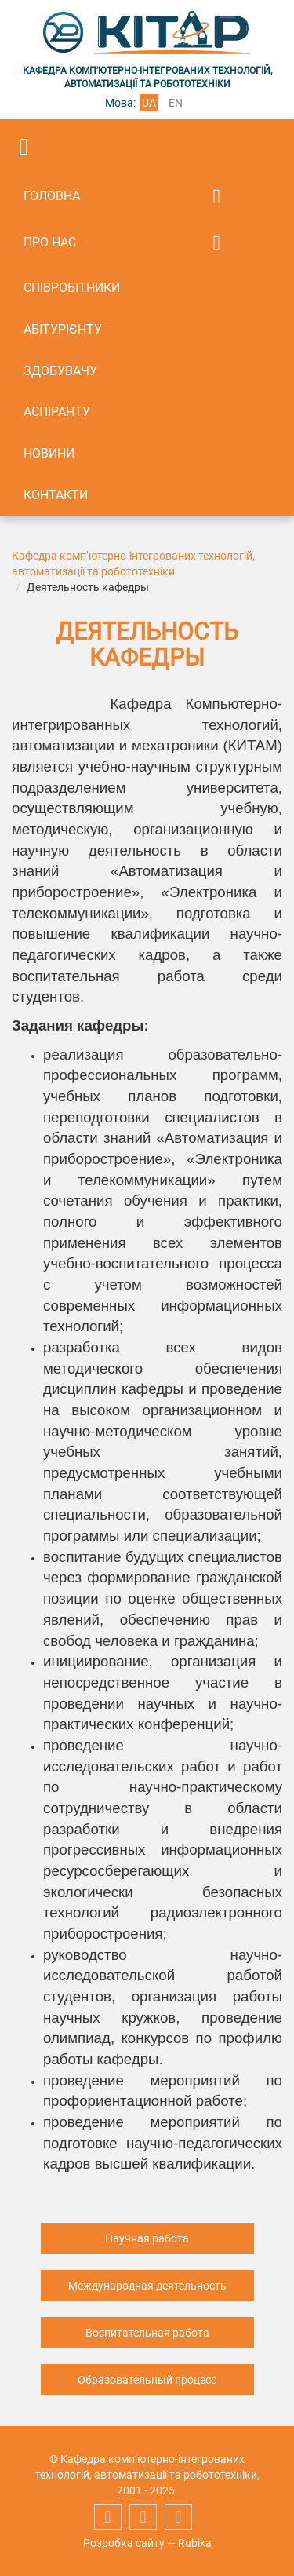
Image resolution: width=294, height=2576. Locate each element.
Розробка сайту (124, 2543)
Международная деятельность (147, 2285)
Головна (52, 195)
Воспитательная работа (147, 2332)
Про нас (50, 242)
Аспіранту (57, 411)
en (176, 103)
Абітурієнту (63, 329)
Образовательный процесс (147, 2379)
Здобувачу (60, 370)
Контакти (56, 494)
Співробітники (72, 287)
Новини (49, 453)
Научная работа (147, 2238)
